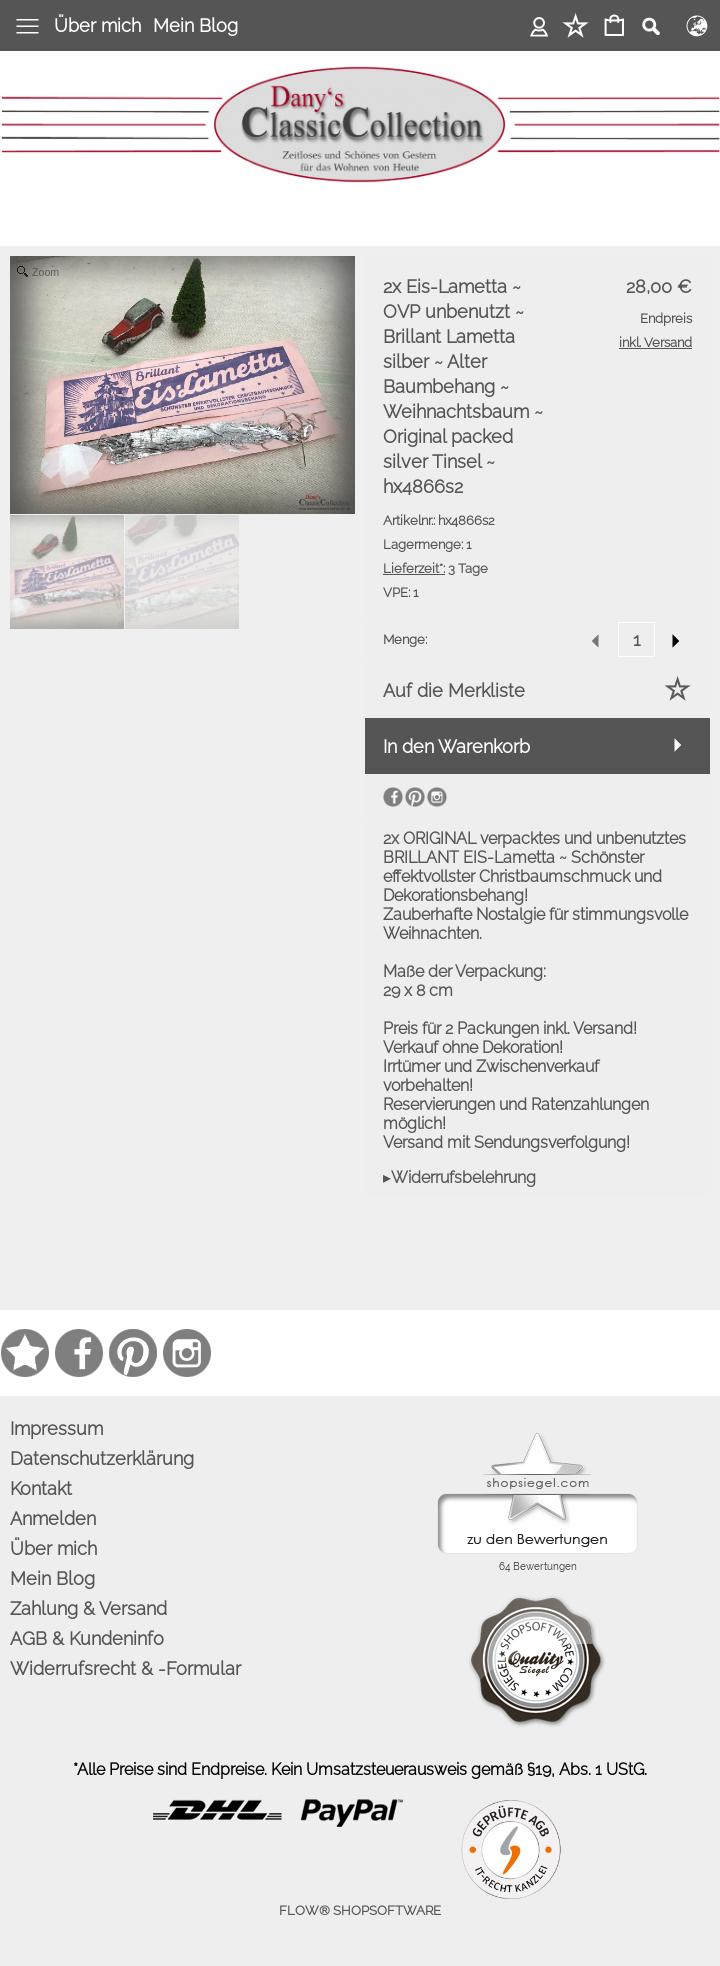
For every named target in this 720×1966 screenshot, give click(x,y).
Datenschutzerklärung (102, 1458)
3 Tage (435, 568)
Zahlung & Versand (88, 1608)
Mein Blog (195, 25)
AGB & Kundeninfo (87, 1638)
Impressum (56, 1428)
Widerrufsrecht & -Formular (125, 1668)
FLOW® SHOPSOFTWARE (360, 1910)
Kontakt (41, 1488)
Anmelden (539, 25)
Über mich (97, 25)
